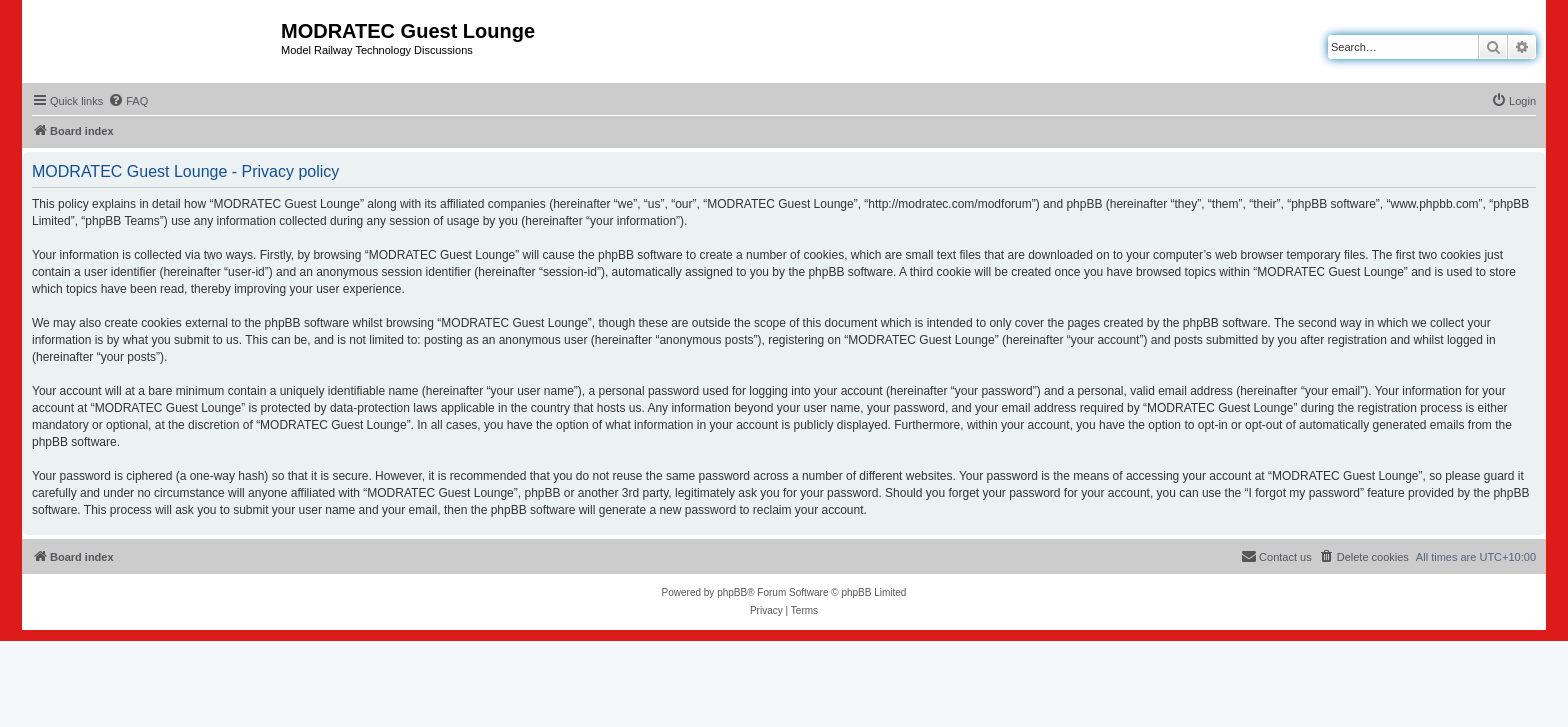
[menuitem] (128, 101)
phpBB (732, 592)
